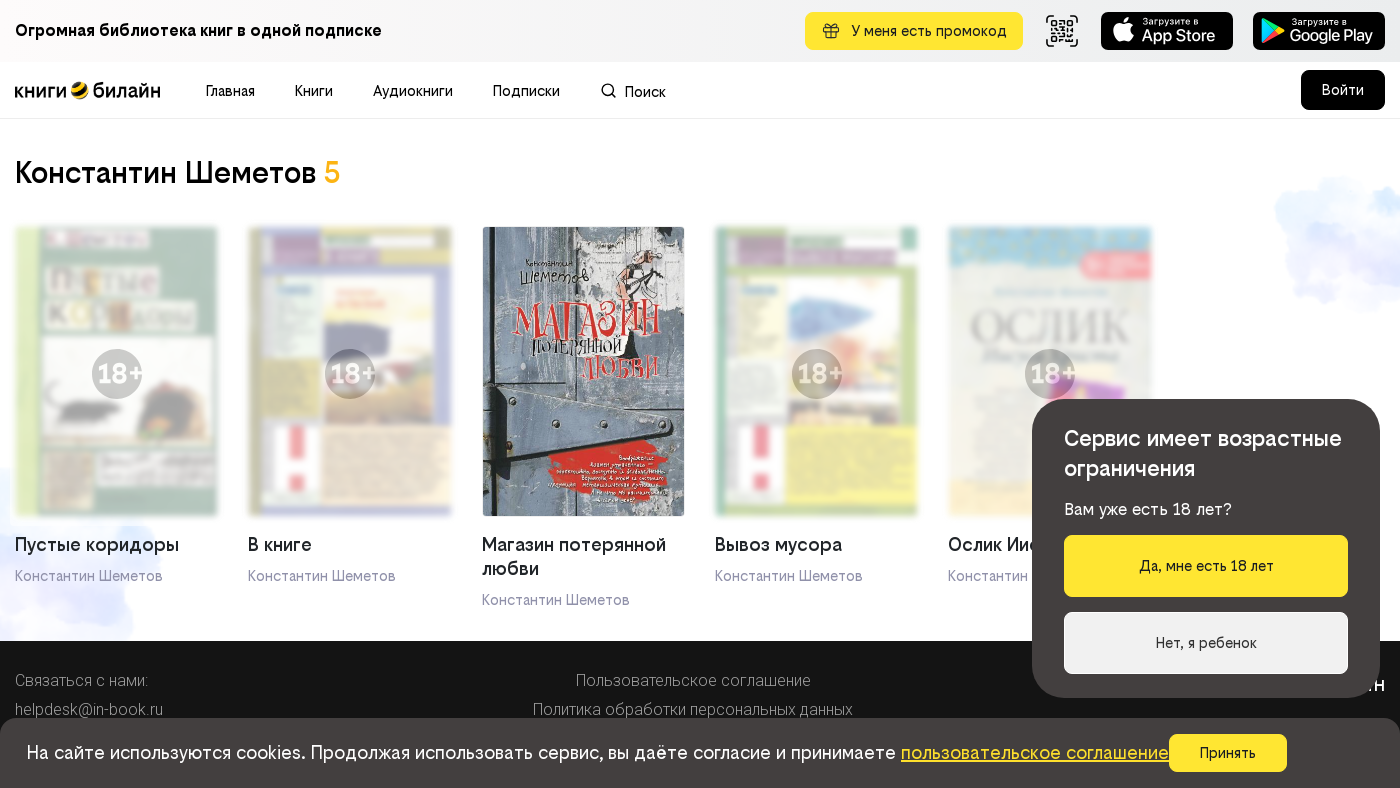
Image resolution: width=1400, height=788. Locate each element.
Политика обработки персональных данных (693, 709)
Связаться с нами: (81, 680)
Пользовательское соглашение (693, 680)
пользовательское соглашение (1035, 752)
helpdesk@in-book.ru (89, 709)
